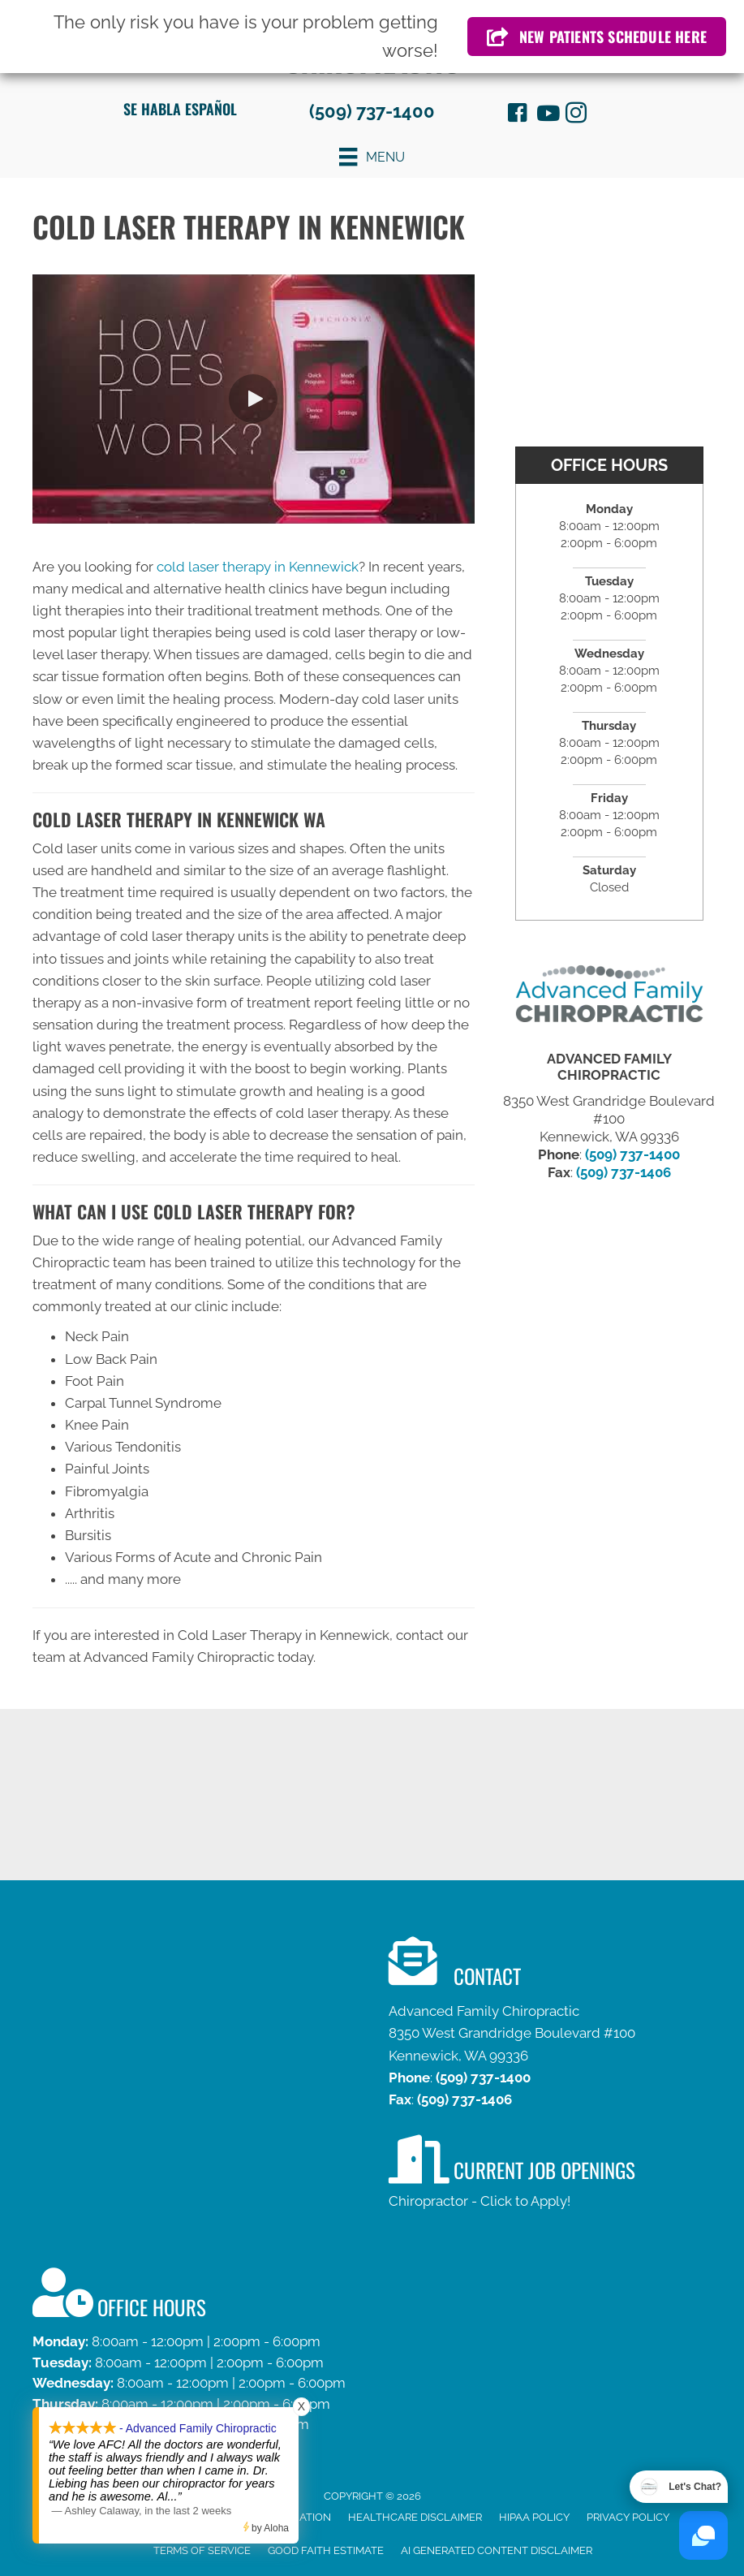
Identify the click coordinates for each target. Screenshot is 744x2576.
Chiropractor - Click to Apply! (479, 2201)
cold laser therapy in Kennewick (258, 567)
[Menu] (371, 156)
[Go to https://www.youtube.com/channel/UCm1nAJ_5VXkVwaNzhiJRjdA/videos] (546, 114)
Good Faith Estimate (326, 2550)
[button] (253, 398)
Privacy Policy (628, 2517)
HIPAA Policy (534, 2517)
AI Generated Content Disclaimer (496, 2550)
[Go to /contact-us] (372, 2366)
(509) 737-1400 (372, 111)
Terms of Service (202, 2550)
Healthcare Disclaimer (415, 2517)
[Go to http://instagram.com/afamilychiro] (576, 115)
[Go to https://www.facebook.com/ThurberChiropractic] (517, 115)
